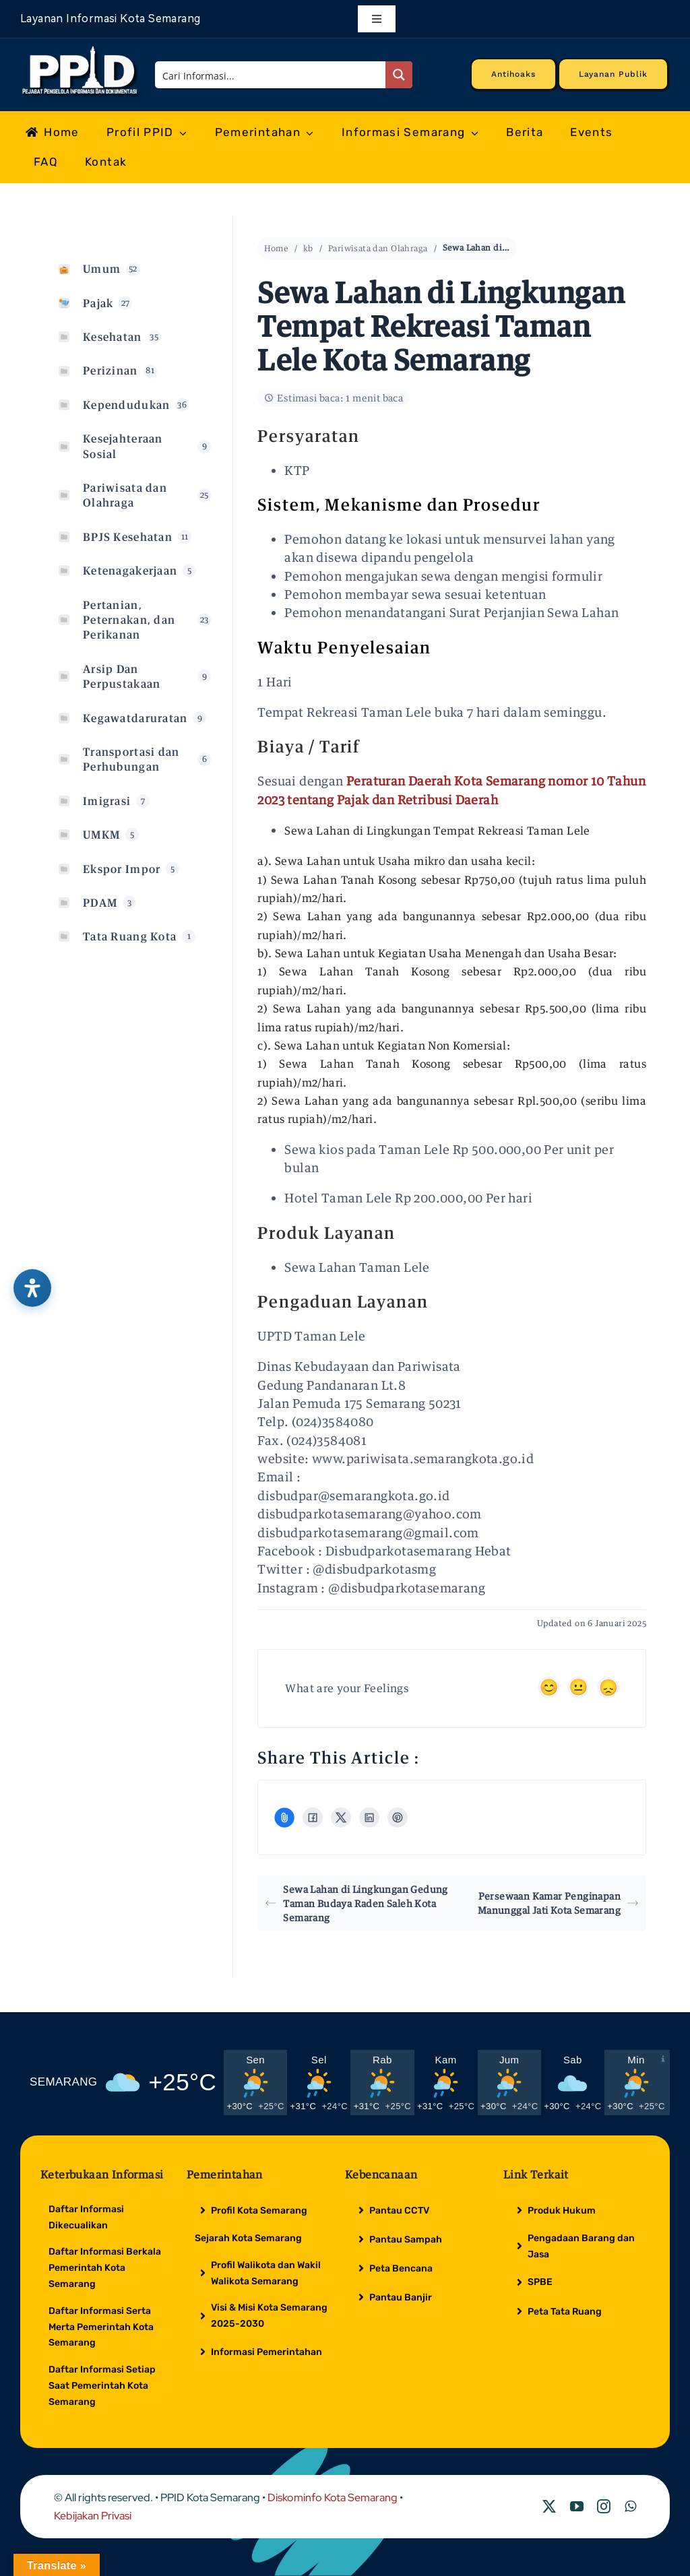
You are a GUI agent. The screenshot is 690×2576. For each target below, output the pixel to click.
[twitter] (549, 2506)
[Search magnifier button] (398, 74)
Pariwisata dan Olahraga (378, 248)
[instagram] (603, 2506)
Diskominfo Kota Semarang (333, 2497)
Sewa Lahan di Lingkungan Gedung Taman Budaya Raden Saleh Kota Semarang (356, 1903)
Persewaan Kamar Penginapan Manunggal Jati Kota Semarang (558, 1903)
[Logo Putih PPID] (81, 49)
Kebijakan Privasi (92, 2516)
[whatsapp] (630, 2506)
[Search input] (270, 75)
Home (276, 248)
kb (308, 248)
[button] (398, 504)
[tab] (451, 505)
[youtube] (577, 2506)
